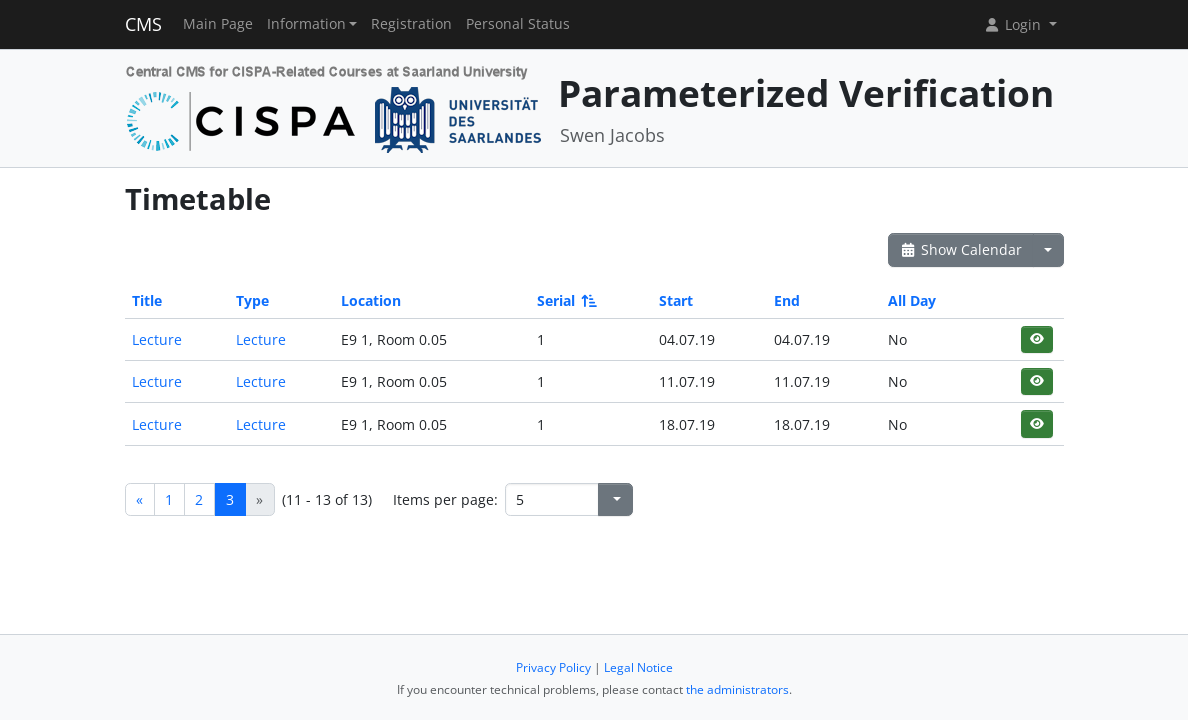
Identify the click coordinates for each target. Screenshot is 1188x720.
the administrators (737, 689)
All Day (912, 300)
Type (252, 300)
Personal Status (518, 24)
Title (147, 300)
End (787, 300)
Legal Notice (638, 667)
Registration (411, 24)
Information (306, 24)
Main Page (218, 24)
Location (371, 300)
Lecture (157, 339)
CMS (143, 24)
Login (1014, 24)
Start (676, 300)
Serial (565, 300)
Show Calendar (961, 249)
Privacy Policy (553, 667)
